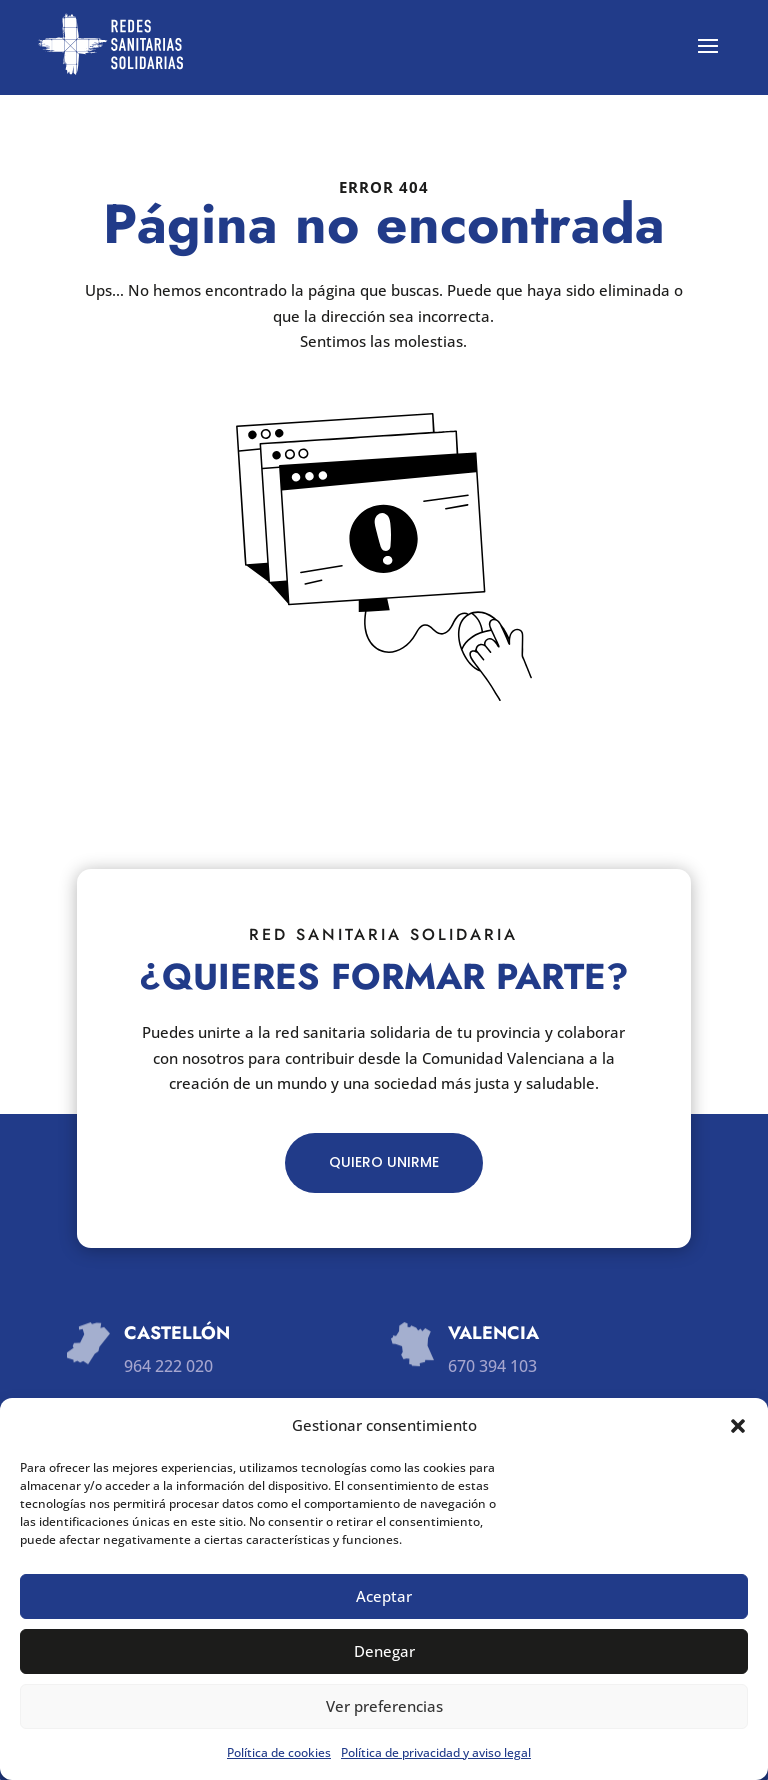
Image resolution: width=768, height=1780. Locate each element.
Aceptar (384, 1596)
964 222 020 (168, 1366)
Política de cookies (279, 1752)
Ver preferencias (384, 1706)
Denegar (384, 1651)
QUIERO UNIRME (384, 1162)
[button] (738, 1426)
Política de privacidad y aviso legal (436, 1752)
